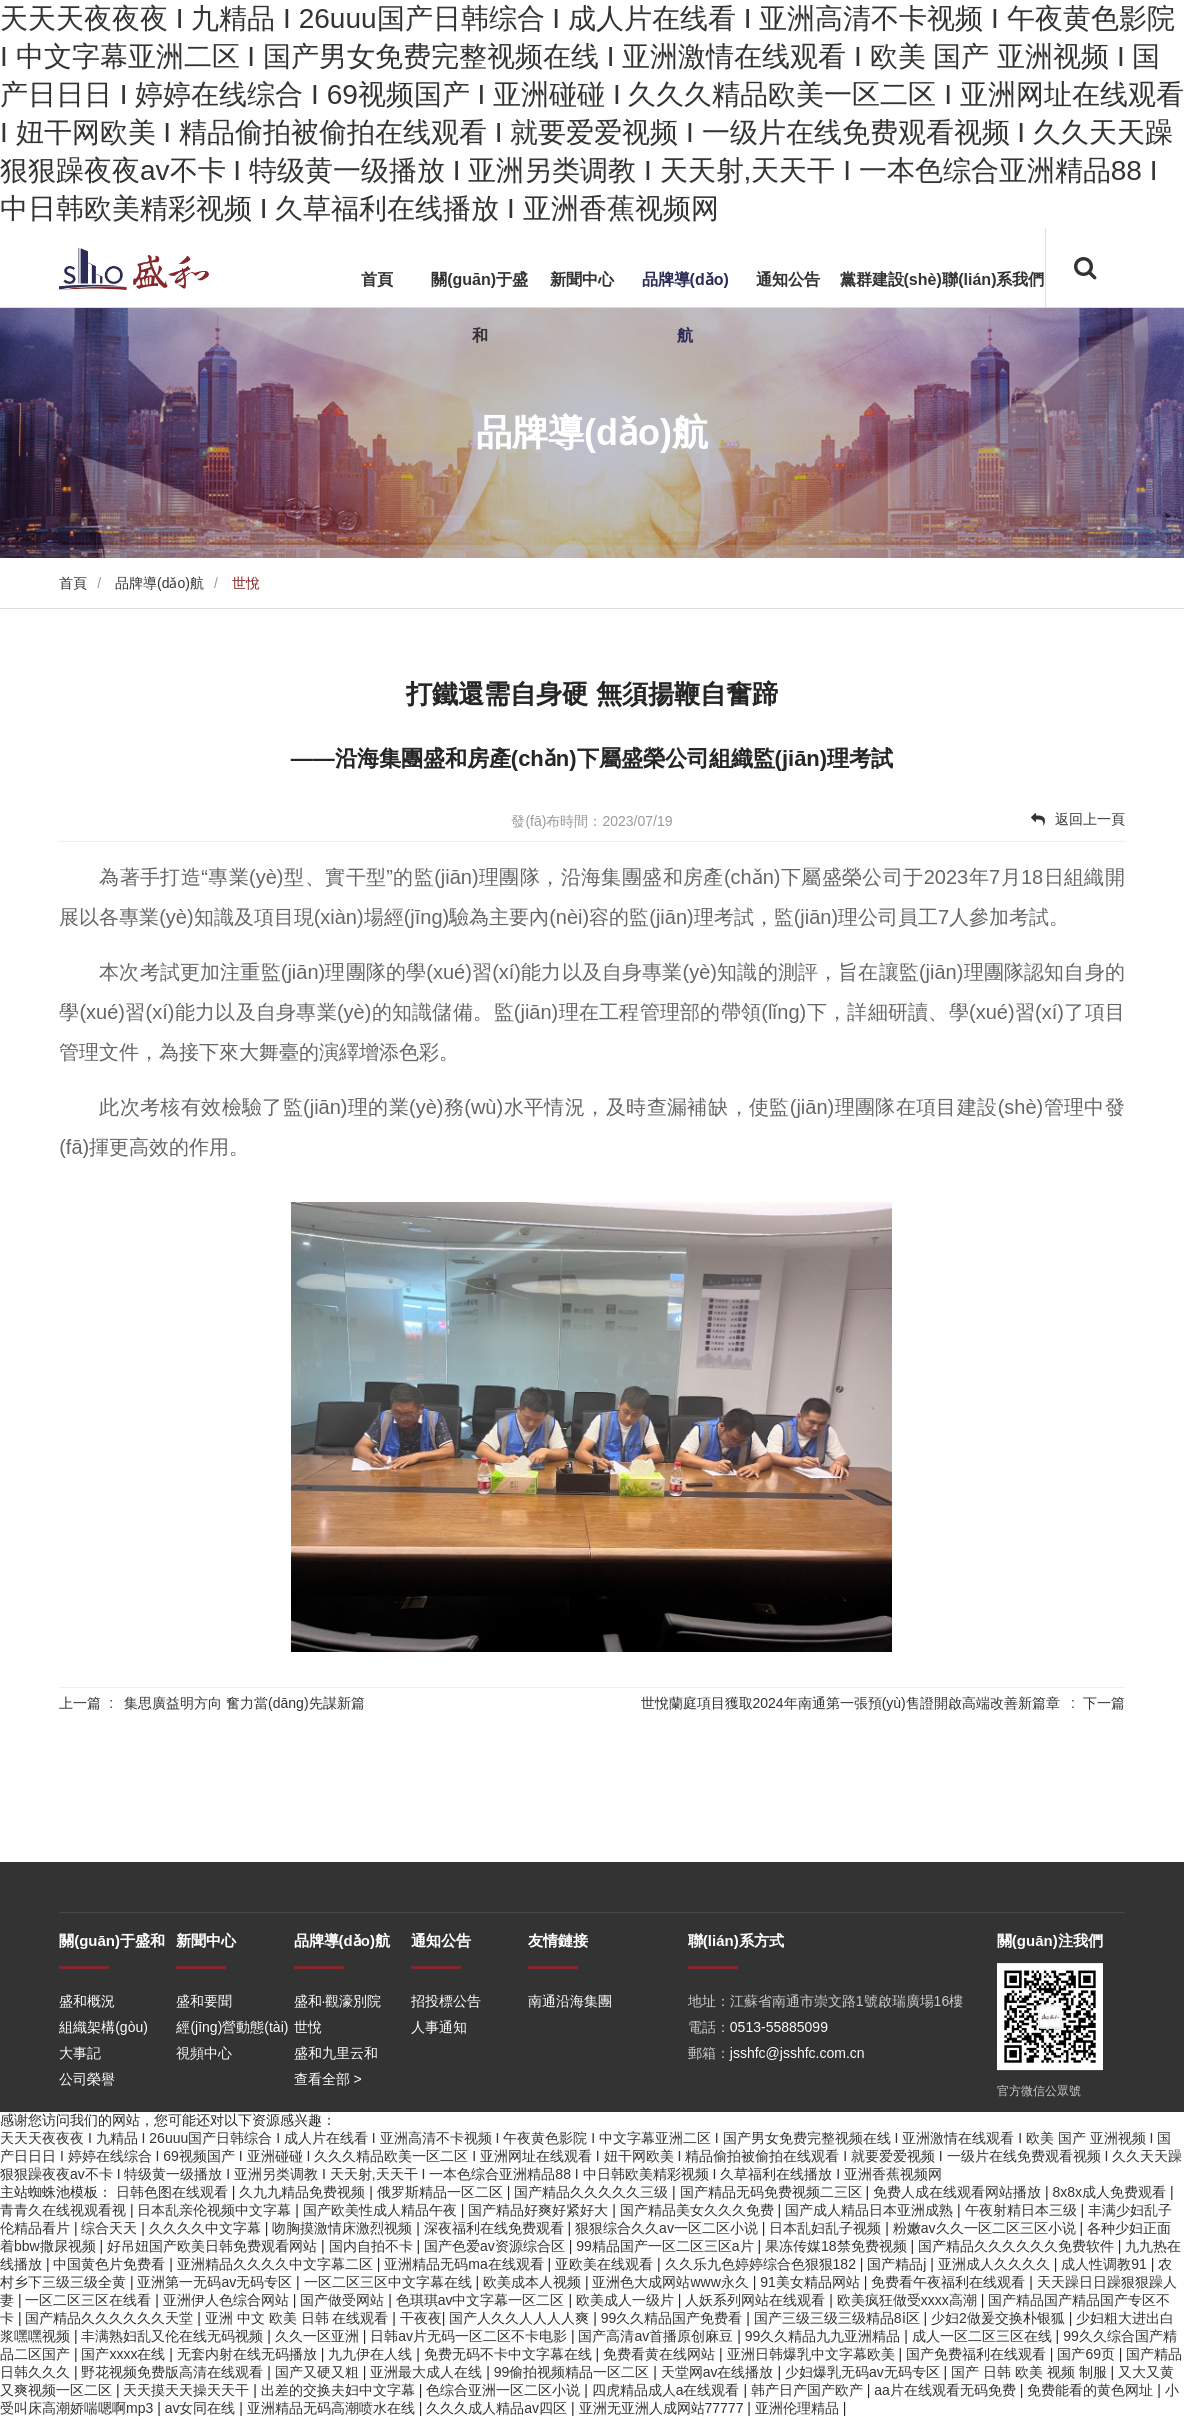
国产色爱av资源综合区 (496, 2246)
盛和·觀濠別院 (338, 2091)
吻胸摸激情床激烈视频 (344, 2228)
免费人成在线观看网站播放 (959, 2192)
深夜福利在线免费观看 (496, 2228)
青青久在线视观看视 (65, 2210)
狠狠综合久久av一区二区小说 (668, 2228)
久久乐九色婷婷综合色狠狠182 (762, 2264)
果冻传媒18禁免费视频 (837, 2246)
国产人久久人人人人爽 (521, 2318)
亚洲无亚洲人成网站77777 (663, 2408)
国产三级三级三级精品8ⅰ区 (839, 2318)
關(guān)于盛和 (479, 307)
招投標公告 (446, 2091)
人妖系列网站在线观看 (757, 2300)
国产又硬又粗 (319, 2372)
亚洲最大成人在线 (428, 2372)
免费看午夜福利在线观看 (950, 2282)
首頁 (377, 279)
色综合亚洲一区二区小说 (505, 2390)
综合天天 (111, 2228)
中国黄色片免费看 (111, 2264)
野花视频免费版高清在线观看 (174, 2372)
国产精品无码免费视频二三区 (773, 2192)
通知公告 (788, 279)
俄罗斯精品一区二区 (442, 2192)
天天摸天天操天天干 (188, 2390)
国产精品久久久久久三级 (593, 2192)
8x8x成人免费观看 (1110, 2192)
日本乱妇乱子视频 (827, 2228)
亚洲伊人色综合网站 (228, 2300)
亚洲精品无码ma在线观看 (465, 2264)
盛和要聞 (204, 2091)
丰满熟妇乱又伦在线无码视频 (174, 2336)
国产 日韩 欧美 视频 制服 (1030, 2372)
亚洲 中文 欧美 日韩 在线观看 (298, 2318)
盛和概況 (87, 2091)
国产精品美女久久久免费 (699, 2210)
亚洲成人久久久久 (996, 2264)
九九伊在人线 (372, 2354)
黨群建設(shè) (891, 279)
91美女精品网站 (811, 2282)
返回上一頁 (1078, 819)
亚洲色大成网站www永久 (672, 2282)
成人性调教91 (1105, 2264)
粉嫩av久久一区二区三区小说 (986, 2228)
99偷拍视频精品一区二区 (573, 2372)
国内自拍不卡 (373, 2246)
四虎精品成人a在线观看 (668, 2390)
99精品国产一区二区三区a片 (666, 2246)
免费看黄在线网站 (661, 2354)
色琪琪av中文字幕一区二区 (482, 2300)
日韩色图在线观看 (174, 2192)
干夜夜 (421, 2318)
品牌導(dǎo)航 (685, 307)
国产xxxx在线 (125, 2354)
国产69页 (1087, 2354)
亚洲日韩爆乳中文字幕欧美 (813, 2354)
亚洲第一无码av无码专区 (216, 2282)
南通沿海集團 (570, 2091)
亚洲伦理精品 (799, 2408)
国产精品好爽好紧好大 (540, 2210)
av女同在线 (202, 2408)
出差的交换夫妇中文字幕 (340, 2390)
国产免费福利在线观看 (978, 2354)
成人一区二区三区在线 (984, 2336)
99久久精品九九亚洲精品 (824, 2336)
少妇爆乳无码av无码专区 (864, 2372)
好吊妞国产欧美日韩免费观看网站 (214, 2246)
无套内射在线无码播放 (249, 2354)
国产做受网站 (344, 2300)
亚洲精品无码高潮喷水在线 (333, 2408)
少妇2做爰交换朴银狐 (1000, 2318)
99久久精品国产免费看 (673, 2318)
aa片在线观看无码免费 (946, 2390)
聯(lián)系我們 (993, 279)
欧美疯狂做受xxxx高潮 (909, 2300)
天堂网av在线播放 (719, 2372)
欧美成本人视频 (534, 2282)
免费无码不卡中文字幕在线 (510, 2354)
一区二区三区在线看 (90, 2300)
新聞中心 (582, 279)
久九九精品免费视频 (304, 2192)
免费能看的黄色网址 (1092, 2390)
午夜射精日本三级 (1023, 2210)
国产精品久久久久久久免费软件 (1018, 2246)
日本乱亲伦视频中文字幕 (216, 2210)
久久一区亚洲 (319, 2336)
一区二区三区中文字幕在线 (390, 2282)
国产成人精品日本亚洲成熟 (871, 2210)
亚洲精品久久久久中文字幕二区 (277, 2264)
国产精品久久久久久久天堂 (111, 2318)
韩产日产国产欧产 (809, 2390)
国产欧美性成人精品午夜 (382, 2210)
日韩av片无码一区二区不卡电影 (470, 2336)
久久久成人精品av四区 (498, 2408)
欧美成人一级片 (627, 2300)
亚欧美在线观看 (606, 2264)
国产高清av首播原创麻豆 (657, 2336)
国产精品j (898, 2264)
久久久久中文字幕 (207, 2228)
